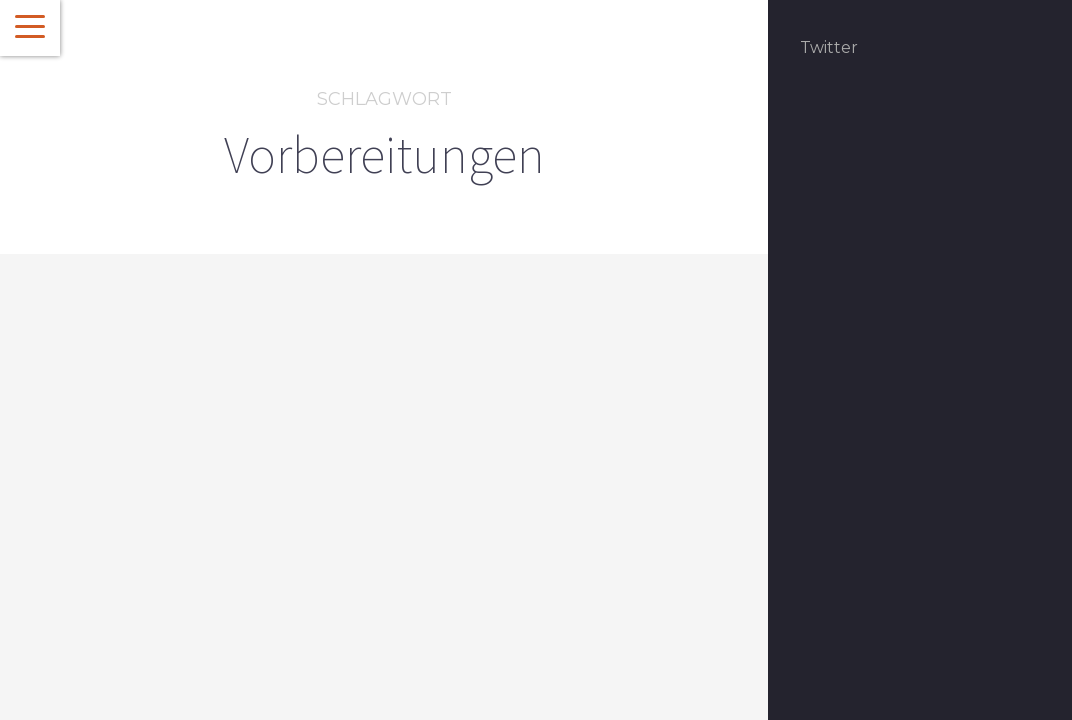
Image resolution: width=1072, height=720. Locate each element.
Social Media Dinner (215, 525)
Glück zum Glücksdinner (206, 561)
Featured (117, 525)
